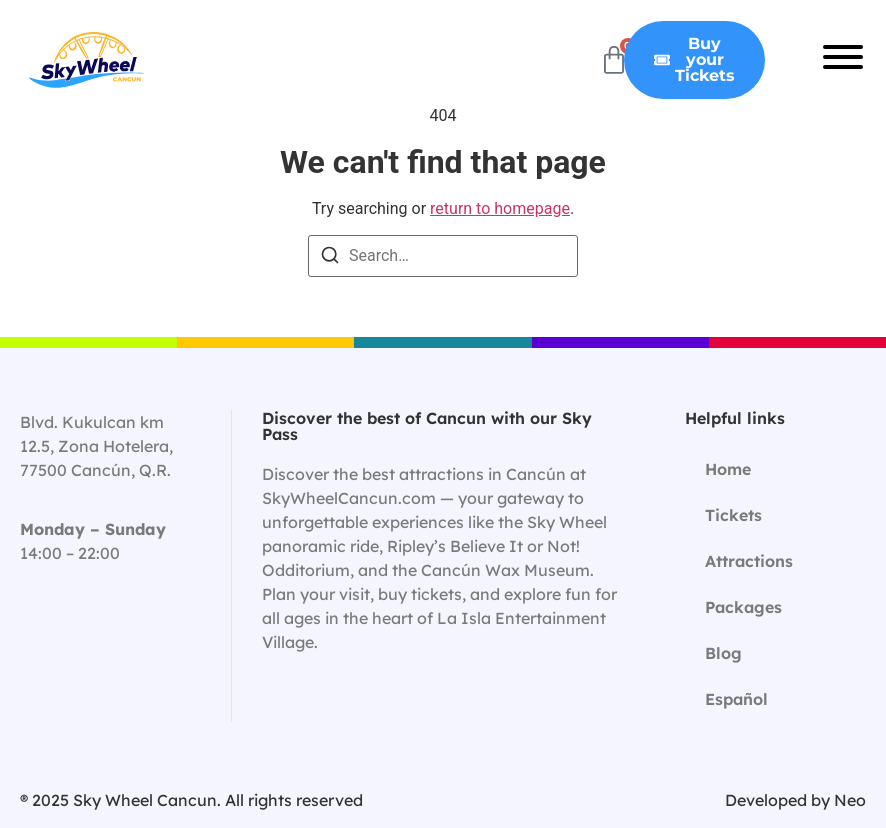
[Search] (330, 258)
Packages (743, 607)
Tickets (733, 515)
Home (728, 469)
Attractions (749, 561)
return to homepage (500, 208)
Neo (850, 800)
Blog (723, 653)
